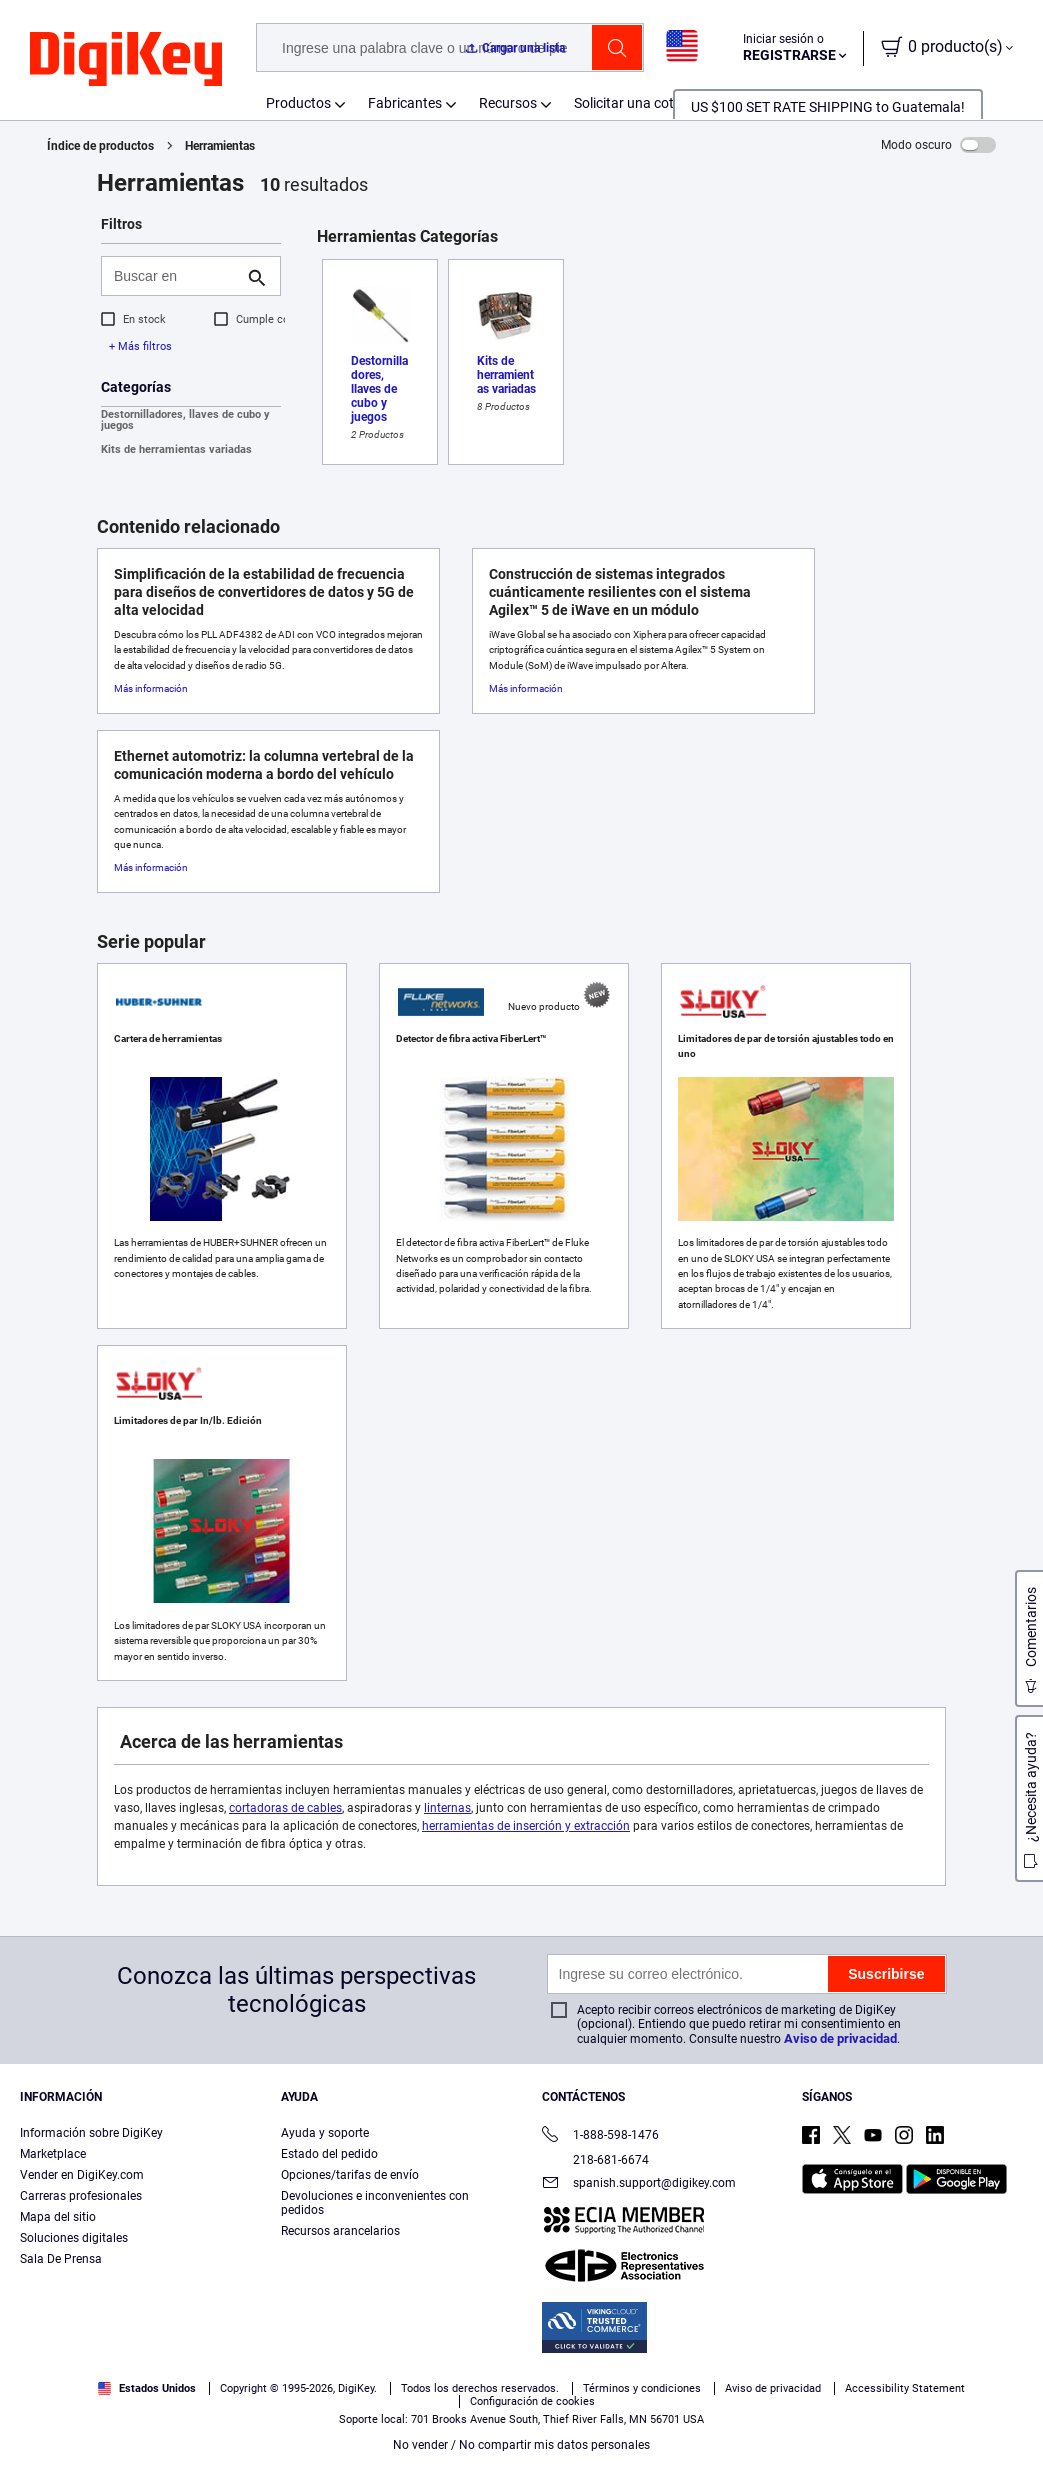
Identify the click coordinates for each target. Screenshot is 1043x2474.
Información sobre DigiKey (91, 2133)
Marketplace (53, 2154)
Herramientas (220, 146)
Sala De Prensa (61, 2259)
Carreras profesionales (81, 2196)
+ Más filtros (140, 346)
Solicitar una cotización (646, 103)
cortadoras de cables (285, 1808)
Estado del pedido (329, 2154)
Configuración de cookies (532, 2401)
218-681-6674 (595, 2160)
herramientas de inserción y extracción (526, 1826)
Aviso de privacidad (840, 2038)
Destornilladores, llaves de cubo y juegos (185, 420)
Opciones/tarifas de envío (350, 2175)
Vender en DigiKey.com (82, 2175)
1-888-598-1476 (600, 2136)
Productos (298, 103)
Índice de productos (100, 146)
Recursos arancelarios (340, 2231)
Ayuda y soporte (325, 2133)
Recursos (508, 103)
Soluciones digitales (74, 2238)
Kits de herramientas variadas (176, 449)
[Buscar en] (175, 276)
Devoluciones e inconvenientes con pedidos (375, 2203)
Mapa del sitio (58, 2217)
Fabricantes (405, 103)
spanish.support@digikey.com (639, 2184)
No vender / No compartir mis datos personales (521, 2445)
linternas (447, 1808)
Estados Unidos (147, 2388)
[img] (126, 60)
